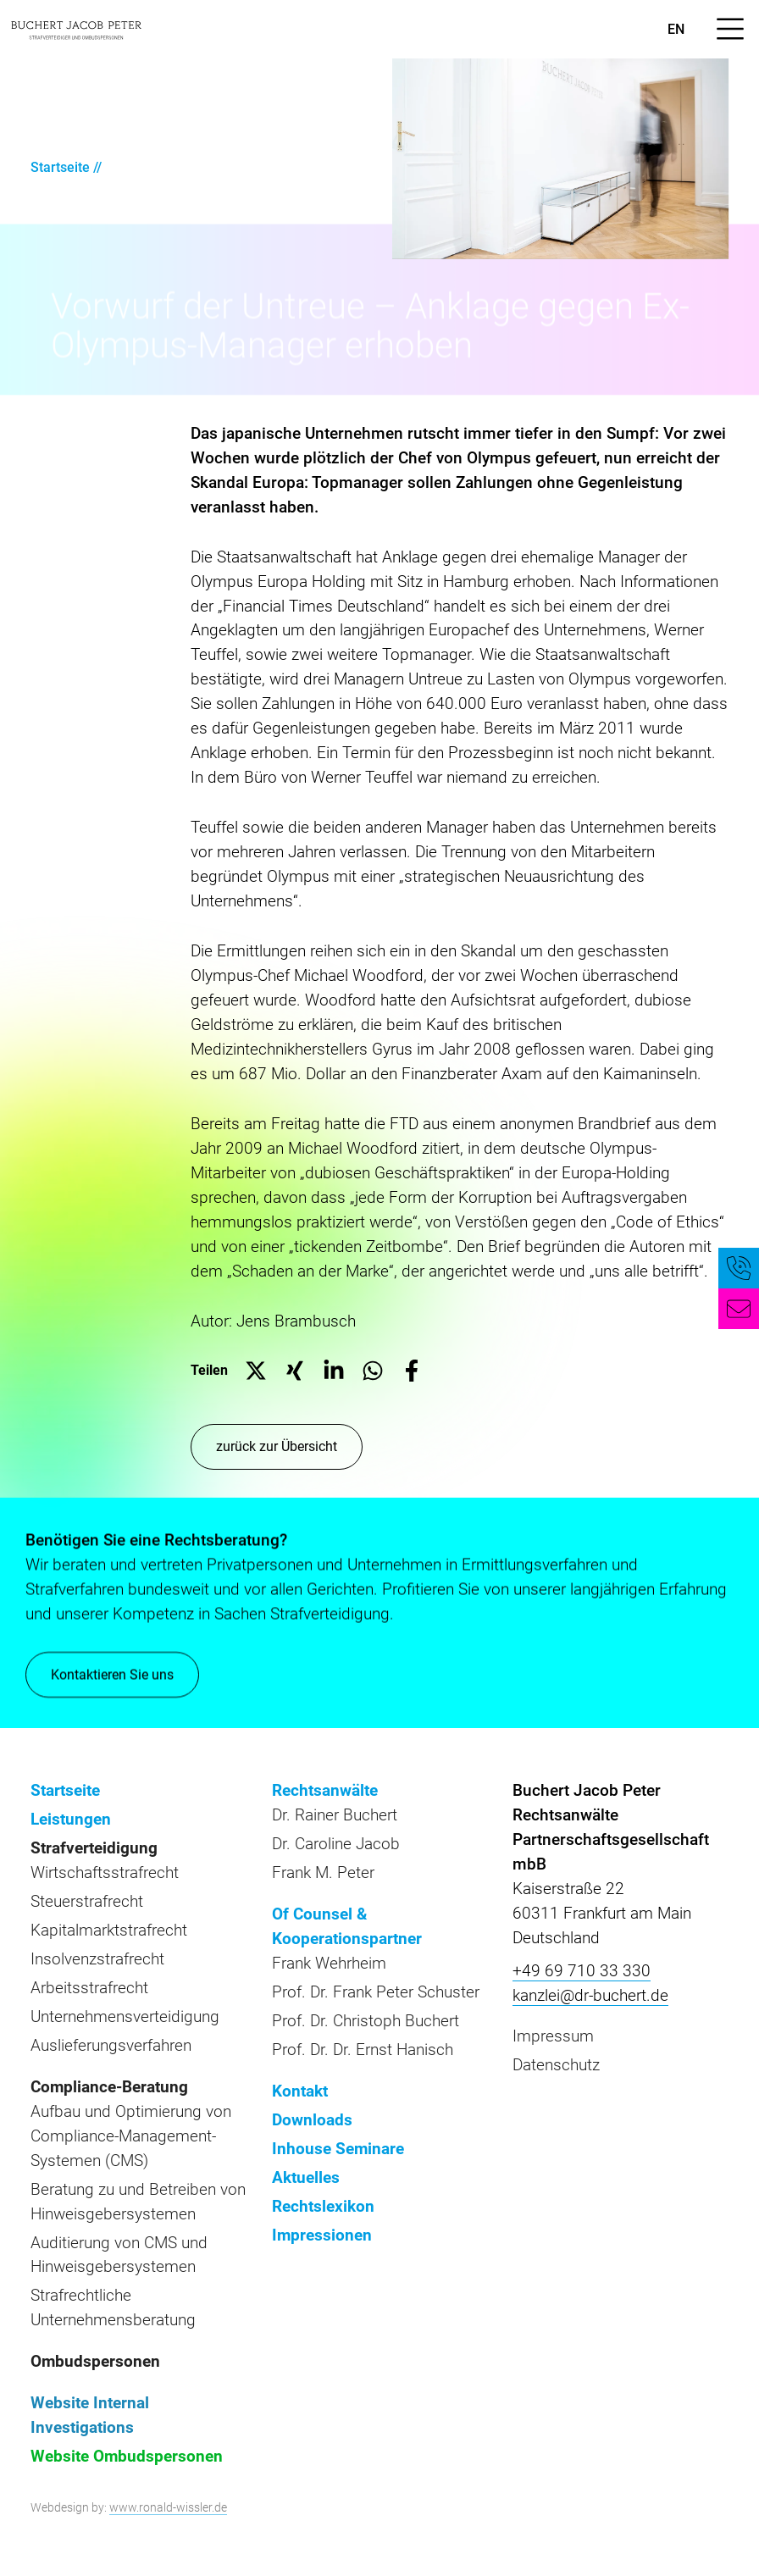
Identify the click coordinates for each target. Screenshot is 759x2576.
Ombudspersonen (95, 2361)
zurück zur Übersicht (276, 1446)
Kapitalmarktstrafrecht (108, 1930)
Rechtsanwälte (325, 1790)
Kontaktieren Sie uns (112, 1676)
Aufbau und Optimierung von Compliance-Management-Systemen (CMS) (130, 2136)
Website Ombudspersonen (126, 2456)
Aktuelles (306, 2177)
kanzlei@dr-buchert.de (590, 1995)
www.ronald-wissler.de (168, 2507)
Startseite (60, 167)
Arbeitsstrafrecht (89, 1987)
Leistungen (70, 1819)
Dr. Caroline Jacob (336, 1843)
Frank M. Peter (323, 1872)
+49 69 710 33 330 (581, 1970)
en (676, 29)
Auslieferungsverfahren (110, 2045)
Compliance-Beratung (109, 2087)
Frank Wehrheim (329, 1963)
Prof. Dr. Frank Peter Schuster (375, 1992)
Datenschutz (556, 2065)
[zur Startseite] (76, 29)
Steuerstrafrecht (86, 1901)
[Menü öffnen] (730, 29)
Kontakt (300, 2091)
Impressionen (322, 2235)
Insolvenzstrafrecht (97, 1959)
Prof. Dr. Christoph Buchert (365, 2020)
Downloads (312, 2120)
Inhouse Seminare (338, 2148)
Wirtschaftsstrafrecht (104, 1872)
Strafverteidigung (94, 1848)
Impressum (553, 2036)
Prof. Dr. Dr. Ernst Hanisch (362, 2049)
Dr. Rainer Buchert (334, 1815)
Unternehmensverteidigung (124, 2016)
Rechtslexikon (323, 2206)
